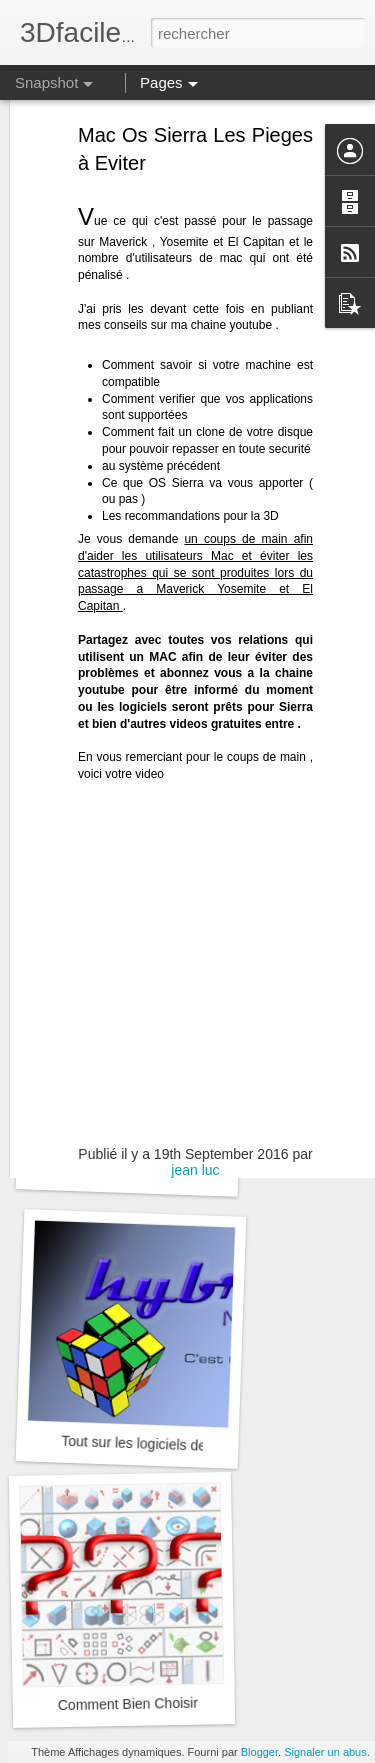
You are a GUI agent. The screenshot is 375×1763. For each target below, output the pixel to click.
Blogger (259, 1752)
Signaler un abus (325, 1752)
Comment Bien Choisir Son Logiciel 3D (179, 1703)
